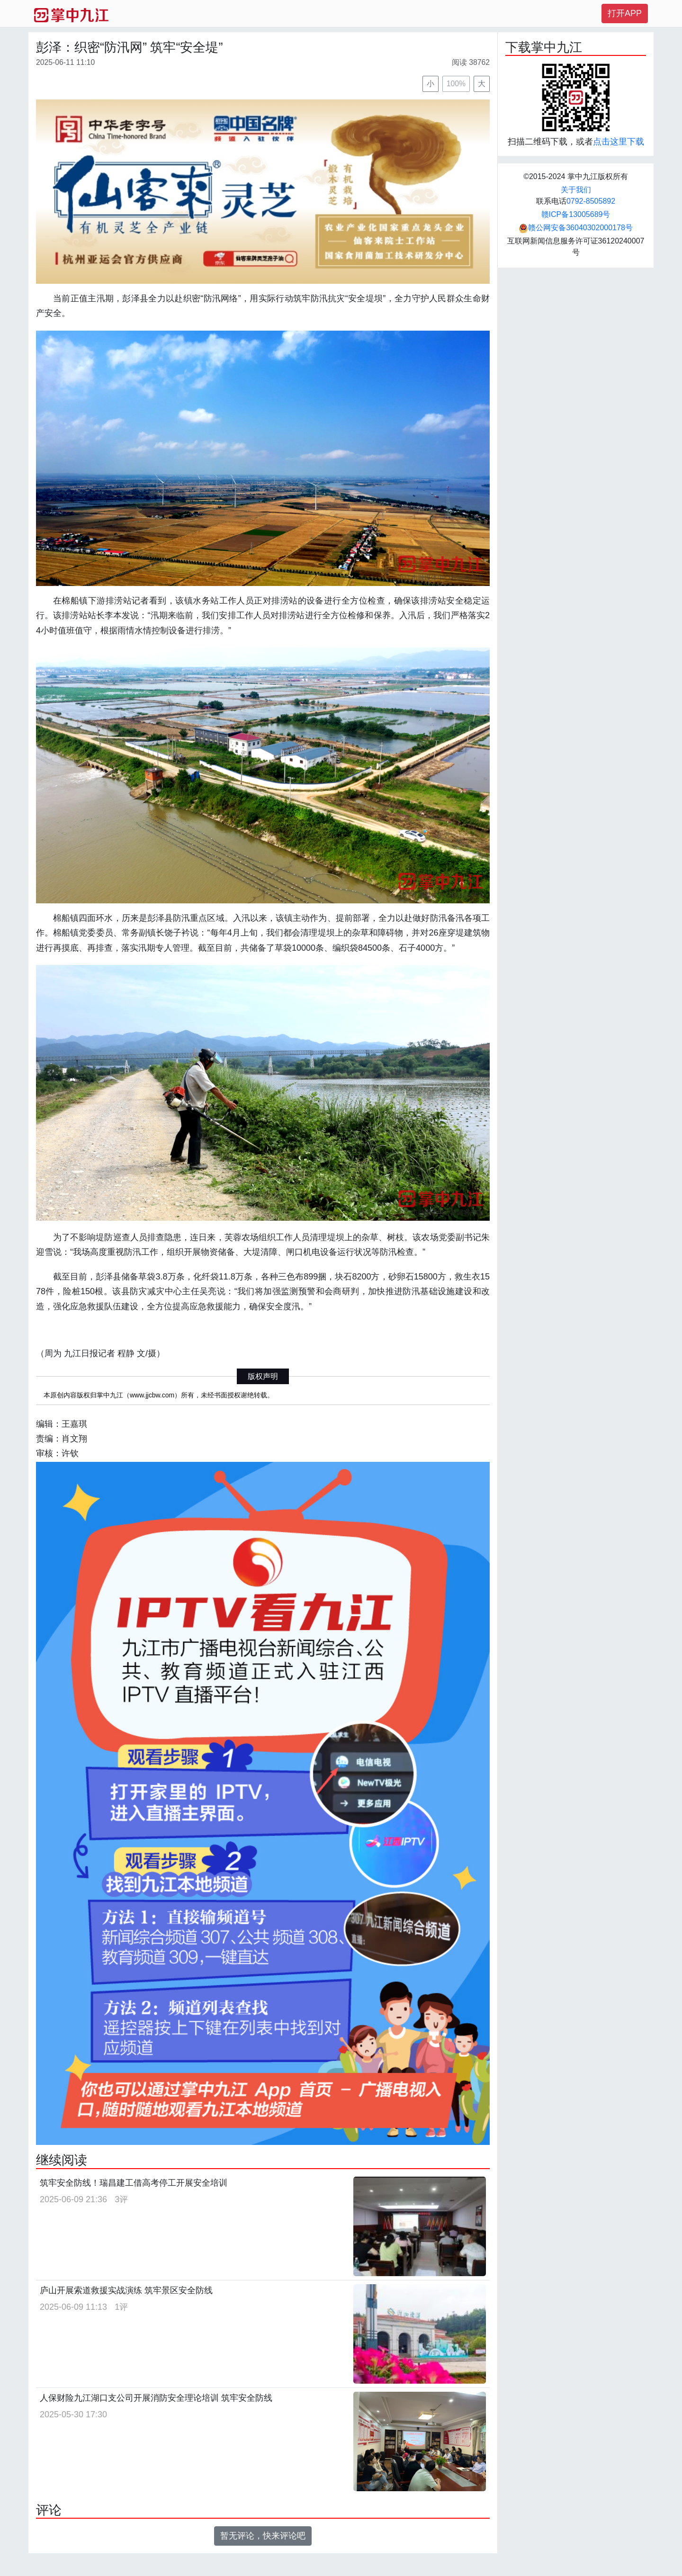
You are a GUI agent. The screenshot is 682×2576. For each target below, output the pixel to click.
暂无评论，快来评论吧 (262, 2535)
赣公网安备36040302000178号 (576, 228)
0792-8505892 (590, 201)
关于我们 (576, 190)
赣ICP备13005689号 (575, 214)
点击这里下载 (618, 141)
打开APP (625, 13)
